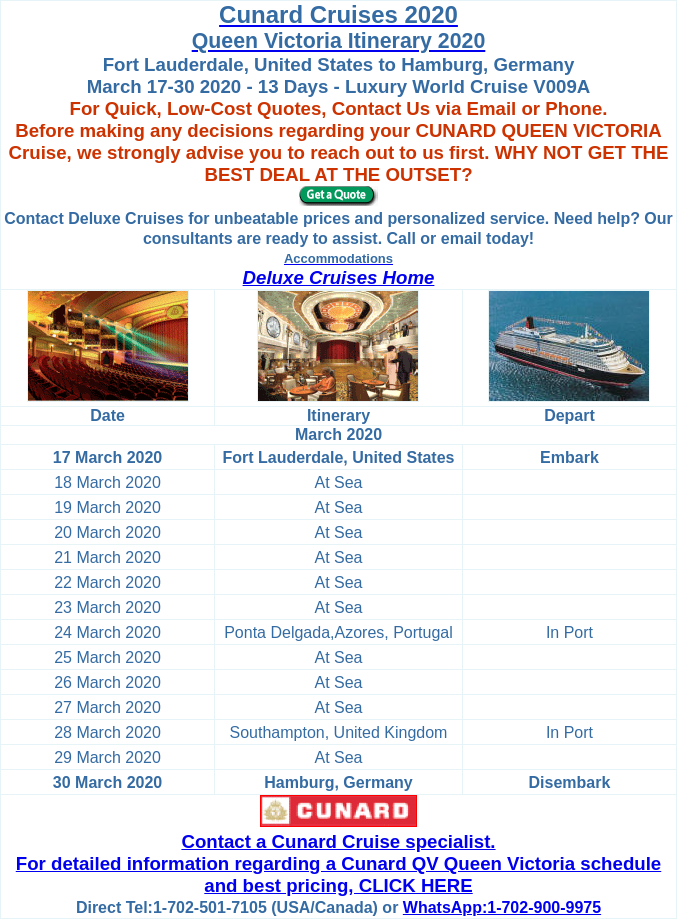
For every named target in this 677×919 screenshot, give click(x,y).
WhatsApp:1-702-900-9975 (502, 907)
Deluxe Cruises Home (339, 277)
